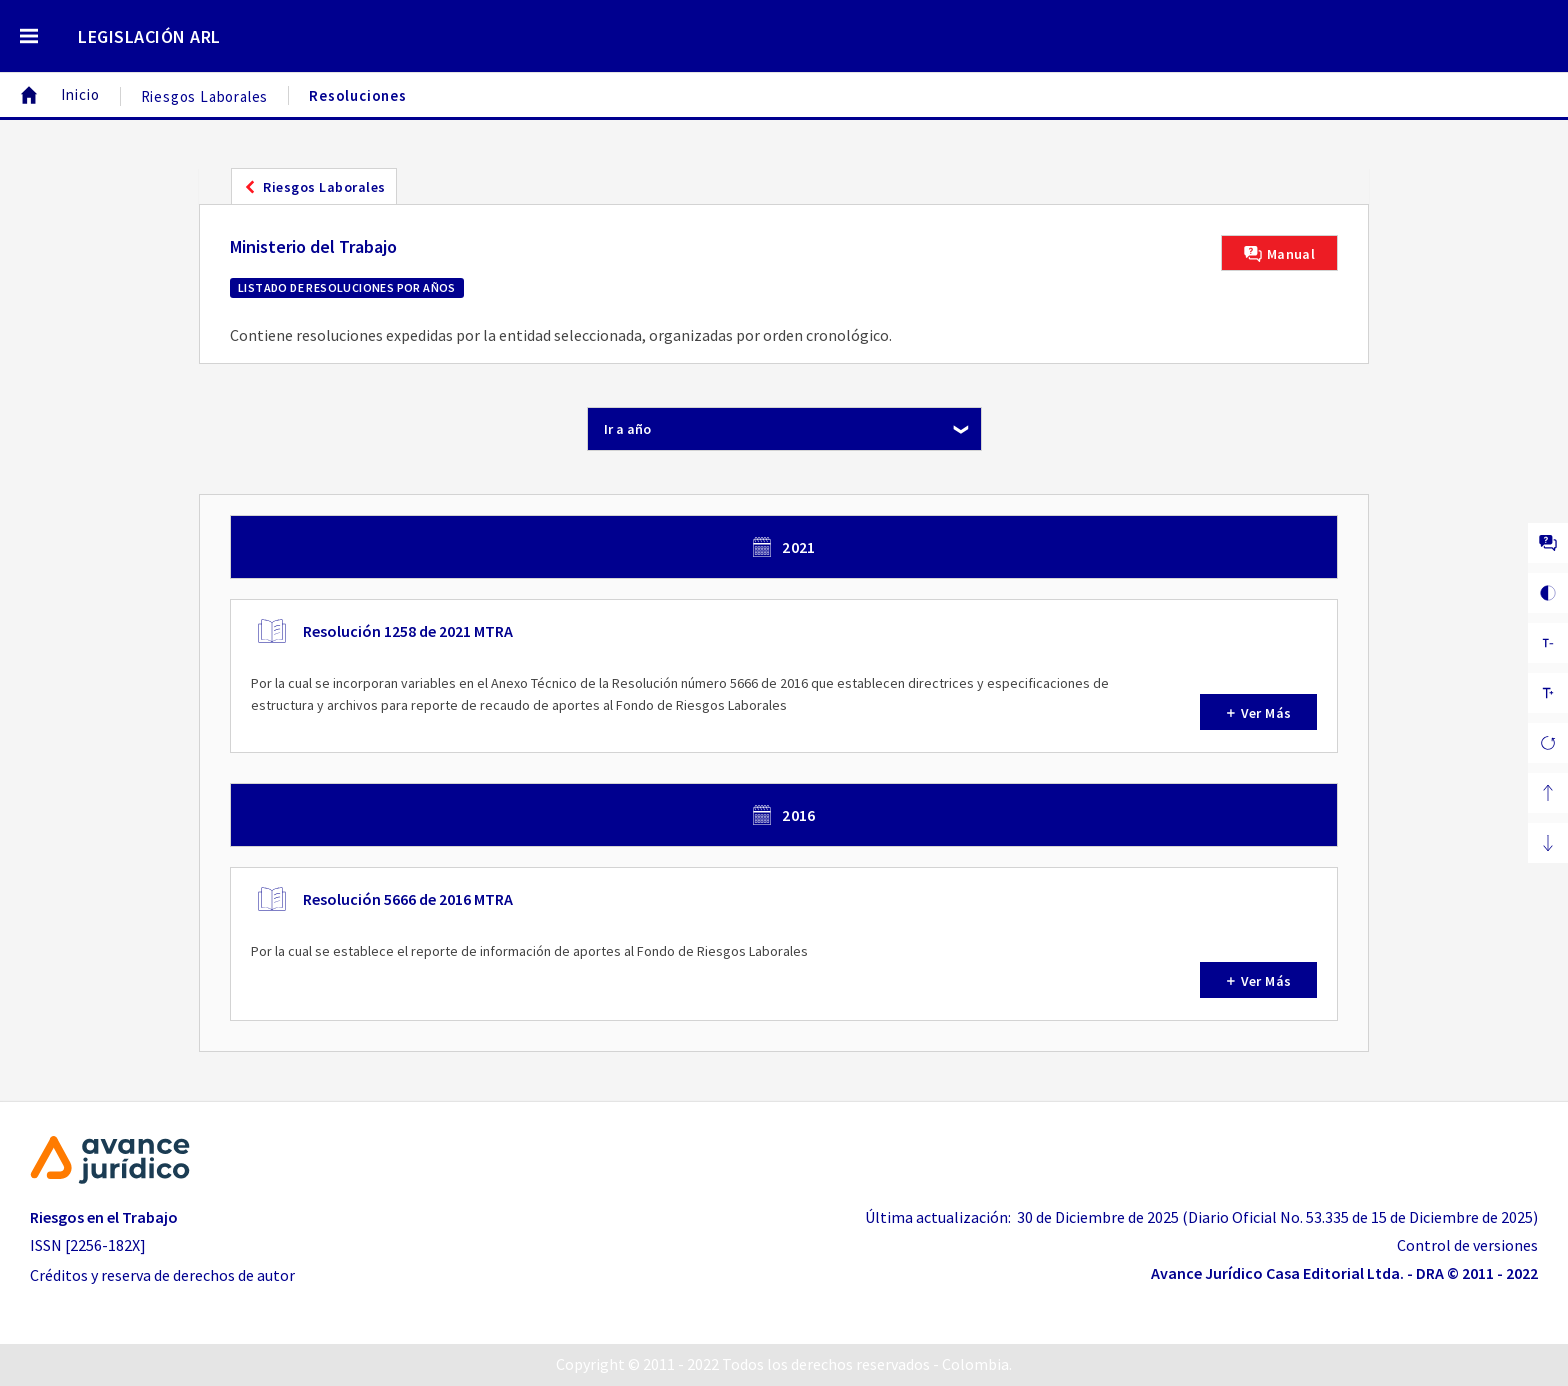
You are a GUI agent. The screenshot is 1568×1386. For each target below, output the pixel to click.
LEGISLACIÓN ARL (149, 36)
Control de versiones (1467, 1245)
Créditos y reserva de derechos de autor (162, 1275)
